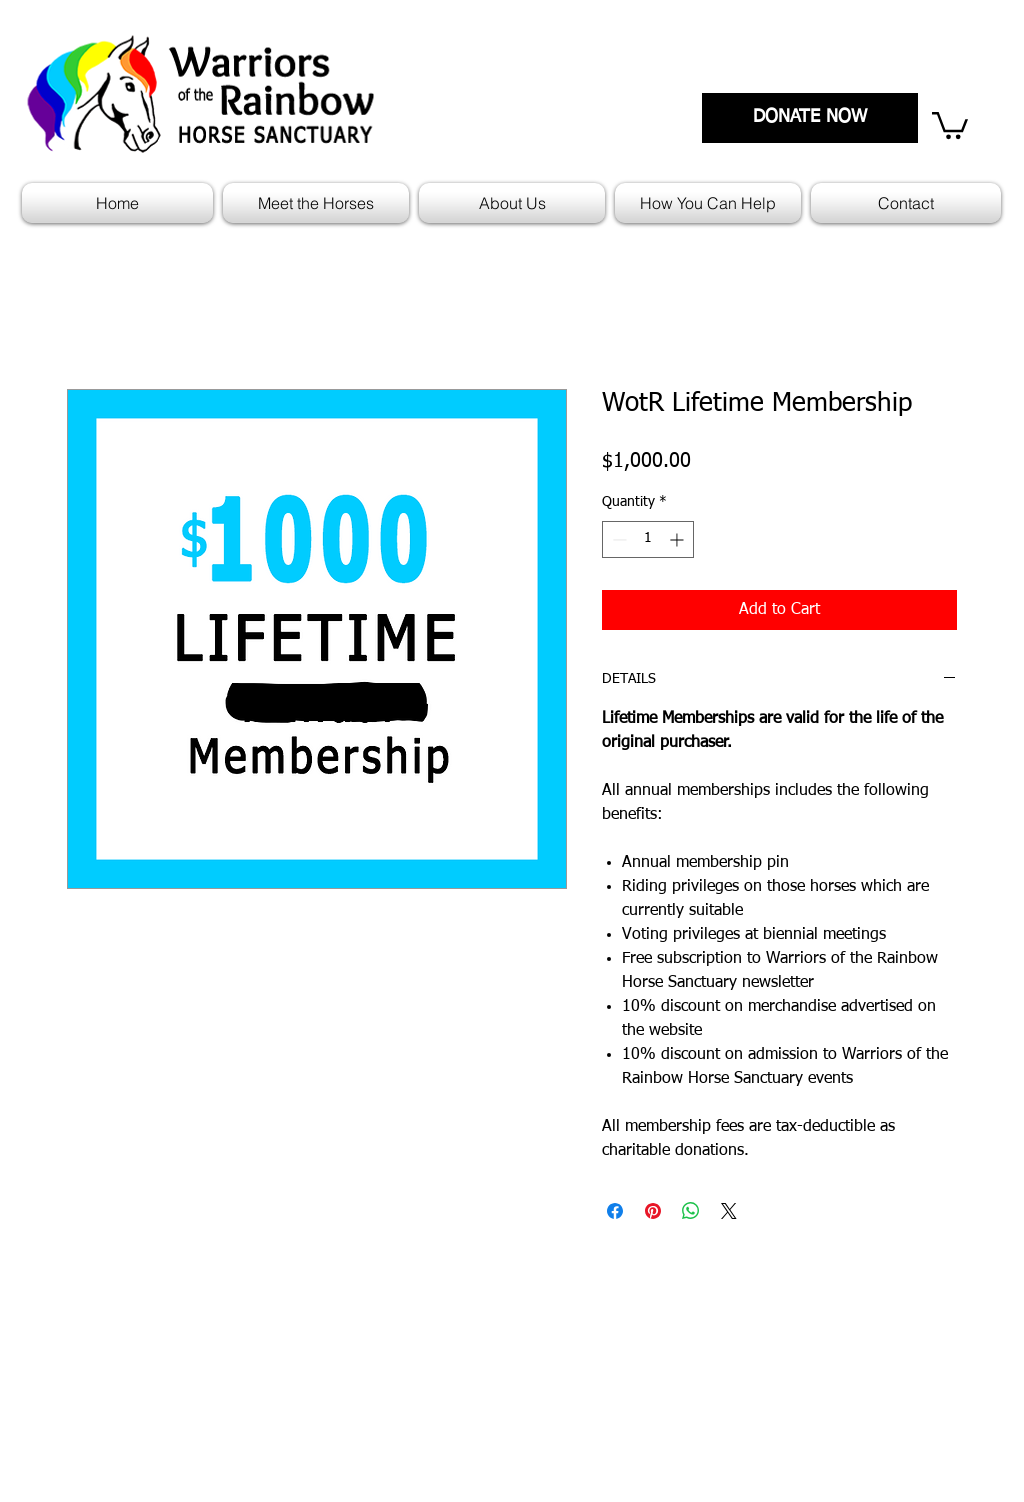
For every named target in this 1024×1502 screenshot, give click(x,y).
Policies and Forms (582, 1380)
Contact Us (901, 1380)
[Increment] (678, 539)
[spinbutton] (648, 539)
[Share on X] (729, 1211)
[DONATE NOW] (810, 118)
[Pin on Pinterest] (653, 1211)
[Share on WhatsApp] (691, 1211)
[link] (950, 124)
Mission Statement (580, 1352)
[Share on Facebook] (615, 1211)
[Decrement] (617, 539)
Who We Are (905, 1352)
